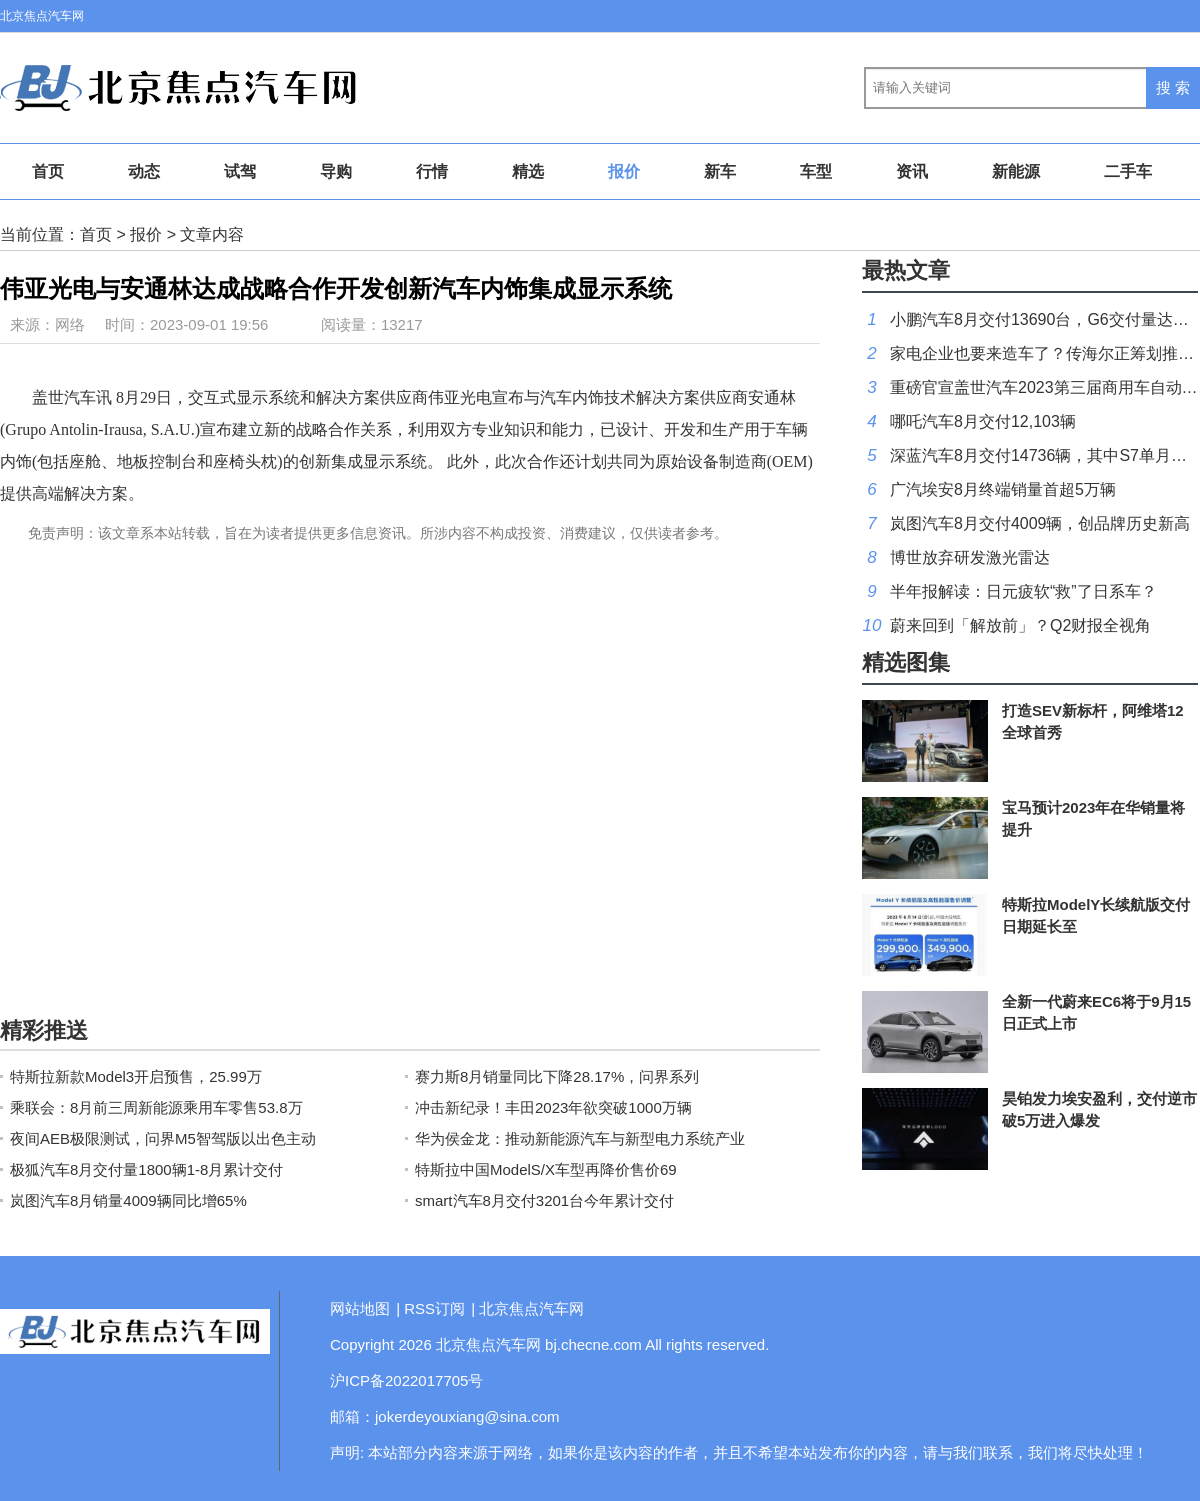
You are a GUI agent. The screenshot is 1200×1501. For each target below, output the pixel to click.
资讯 (912, 171)
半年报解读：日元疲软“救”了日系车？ (1023, 591)
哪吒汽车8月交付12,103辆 (983, 421)
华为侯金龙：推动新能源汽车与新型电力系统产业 (580, 1138)
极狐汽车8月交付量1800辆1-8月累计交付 (146, 1169)
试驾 (240, 171)
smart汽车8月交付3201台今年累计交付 (544, 1200)
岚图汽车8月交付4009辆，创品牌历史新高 (1040, 523)
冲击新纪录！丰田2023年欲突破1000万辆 (553, 1107)
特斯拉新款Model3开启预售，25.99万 (136, 1076)
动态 (144, 171)
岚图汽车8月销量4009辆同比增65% (128, 1200)
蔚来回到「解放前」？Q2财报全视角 (1020, 625)
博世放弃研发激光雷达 (970, 557)
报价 (624, 171)
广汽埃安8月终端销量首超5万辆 (1003, 489)
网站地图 (360, 1308)
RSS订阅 (434, 1308)
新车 (720, 171)
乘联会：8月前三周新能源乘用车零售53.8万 (156, 1107)
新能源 (1016, 171)
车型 (816, 171)
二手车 (1128, 171)
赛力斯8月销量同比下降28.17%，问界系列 (557, 1076)
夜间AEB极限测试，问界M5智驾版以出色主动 (163, 1138)
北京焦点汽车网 (42, 16)
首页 (48, 171)
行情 (432, 171)
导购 (336, 171)
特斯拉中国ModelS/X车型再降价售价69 (546, 1169)
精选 (528, 171)
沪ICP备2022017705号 (406, 1380)
